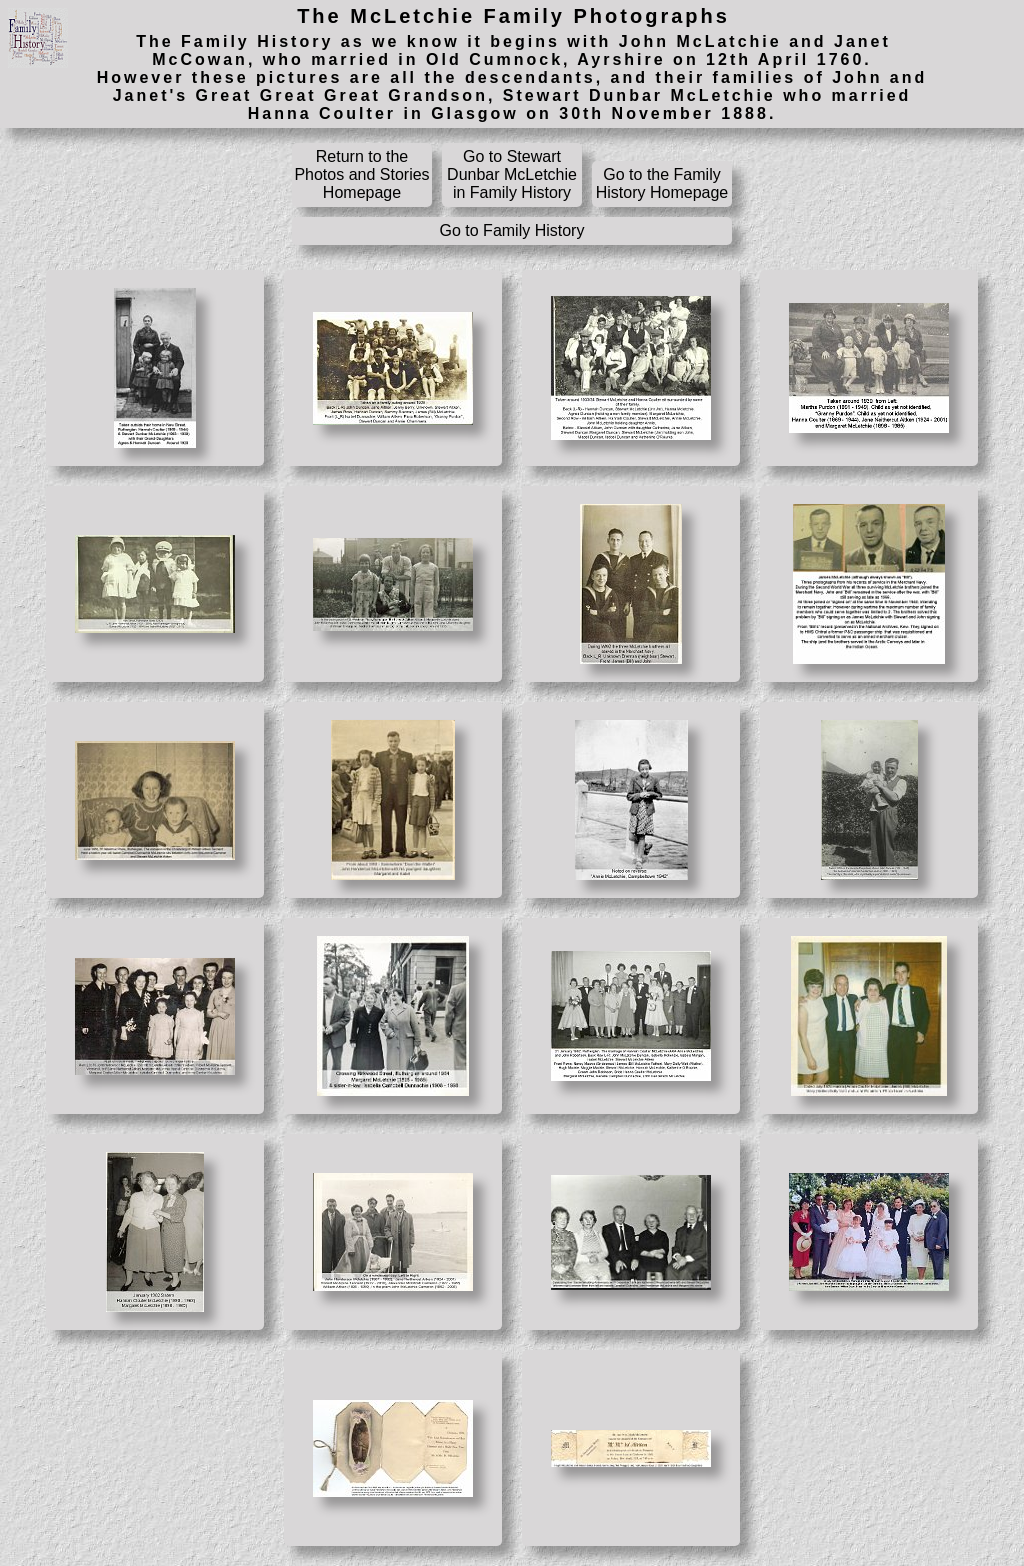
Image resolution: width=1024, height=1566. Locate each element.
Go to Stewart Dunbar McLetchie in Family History (512, 174)
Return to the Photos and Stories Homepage (361, 174)
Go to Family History (512, 230)
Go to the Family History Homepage (662, 183)
